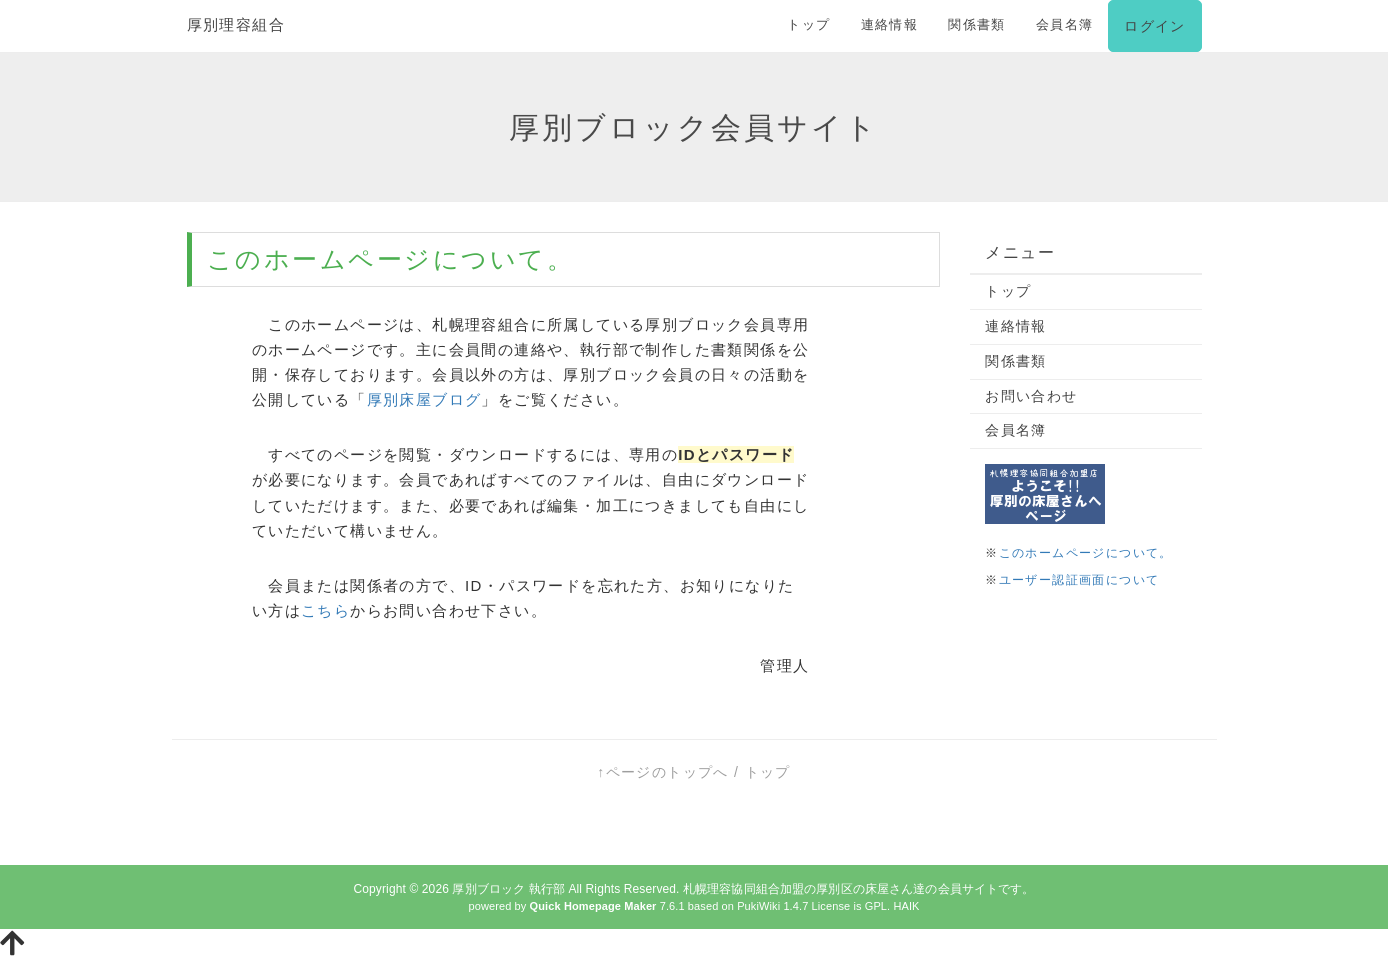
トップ (808, 24)
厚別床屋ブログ (424, 399)
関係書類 (977, 24)
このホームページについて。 (1086, 553)
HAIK (906, 906)
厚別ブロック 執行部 (508, 889)
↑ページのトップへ (663, 772)
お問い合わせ (1031, 396)
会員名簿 (1065, 24)
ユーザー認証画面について (1079, 580)
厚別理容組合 (236, 24)
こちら (325, 610)
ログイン (1154, 26)
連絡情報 (890, 24)
